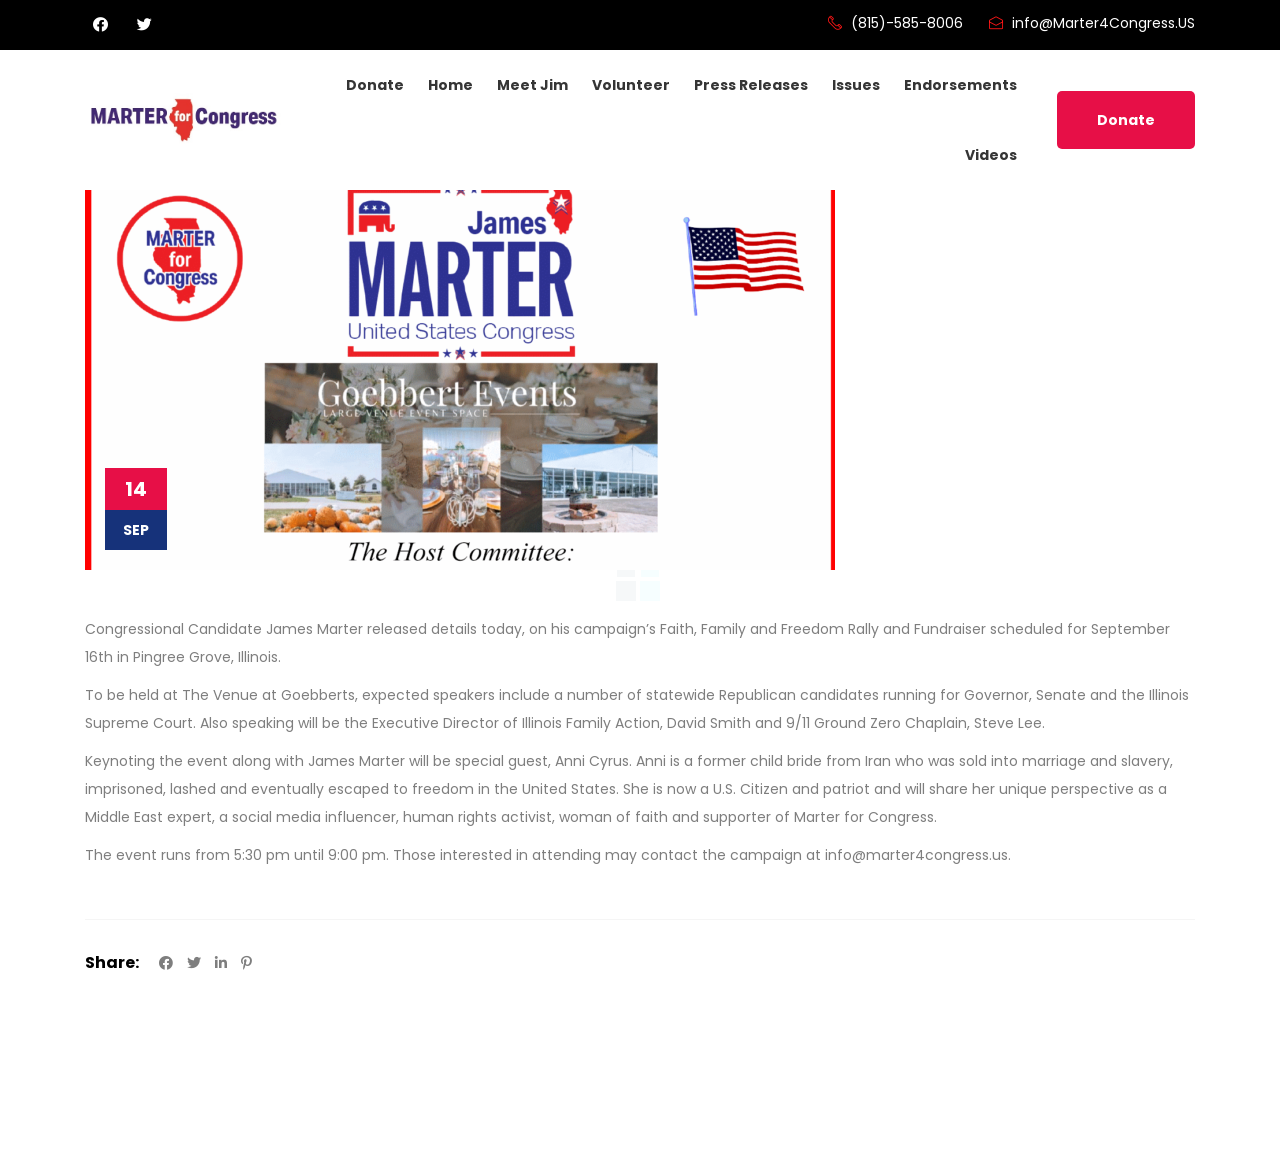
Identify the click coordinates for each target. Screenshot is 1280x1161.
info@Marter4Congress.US (1091, 23)
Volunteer (631, 85)
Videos (991, 155)
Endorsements (960, 85)
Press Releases (751, 85)
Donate (375, 85)
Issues (856, 85)
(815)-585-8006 (894, 23)
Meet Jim (532, 85)
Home (450, 85)
